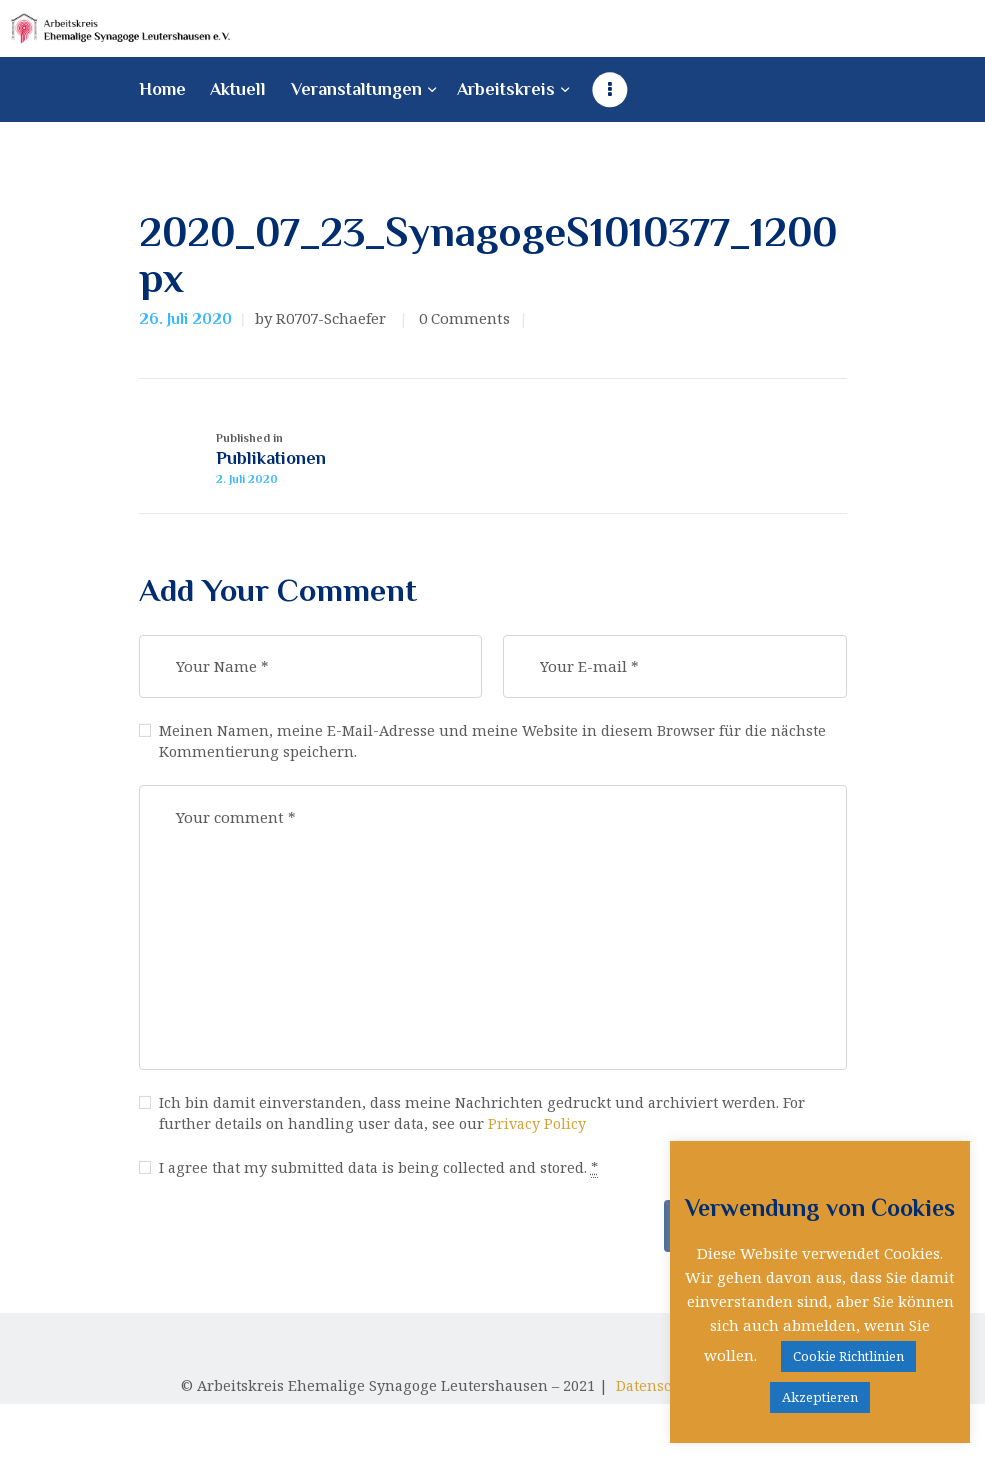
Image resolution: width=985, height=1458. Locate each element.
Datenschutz (665, 1406)
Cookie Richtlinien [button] (848, 1356)
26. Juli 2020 (185, 320)
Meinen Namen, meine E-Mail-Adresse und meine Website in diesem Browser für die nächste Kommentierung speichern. (499, 753)
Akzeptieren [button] (820, 1397)
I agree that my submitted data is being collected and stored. (387, 1185)
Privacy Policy (548, 1140)
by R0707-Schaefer (322, 319)
